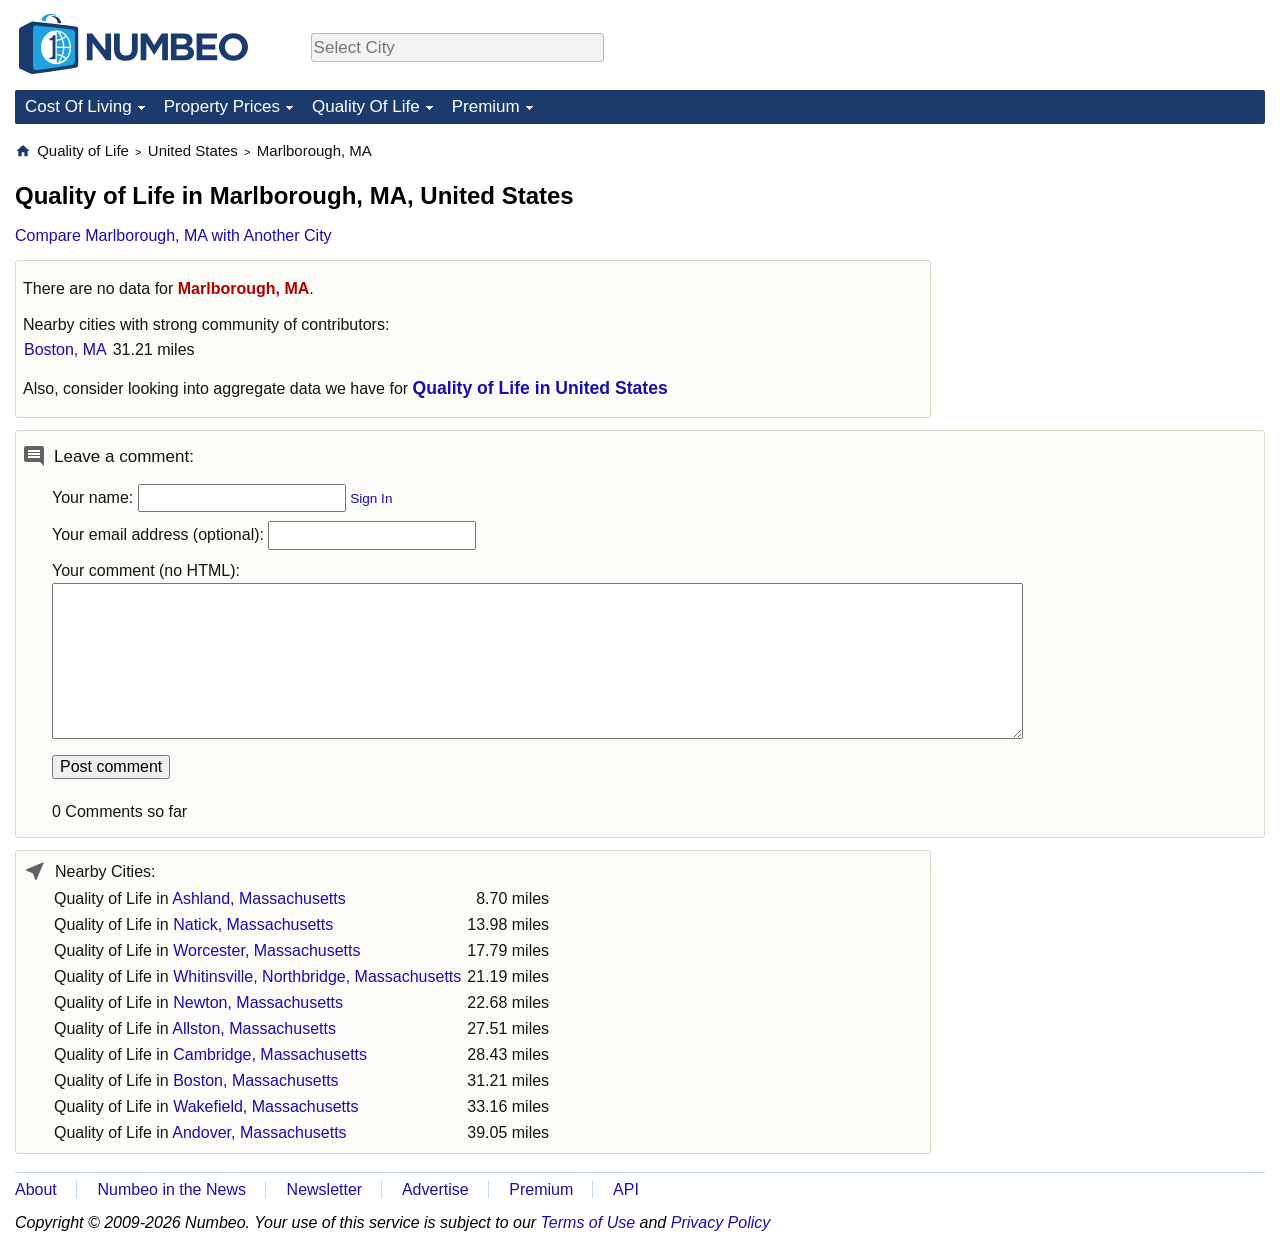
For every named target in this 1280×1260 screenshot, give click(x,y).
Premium (486, 106)
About (36, 1189)
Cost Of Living (78, 106)
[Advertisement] (1115, 266)
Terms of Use (588, 1222)
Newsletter (325, 1189)
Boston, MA (65, 349)
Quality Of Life (366, 106)
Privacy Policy (721, 1222)
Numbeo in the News (171, 1189)
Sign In (371, 498)
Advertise (435, 1189)
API (626, 1189)
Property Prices (222, 106)
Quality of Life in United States (540, 388)
